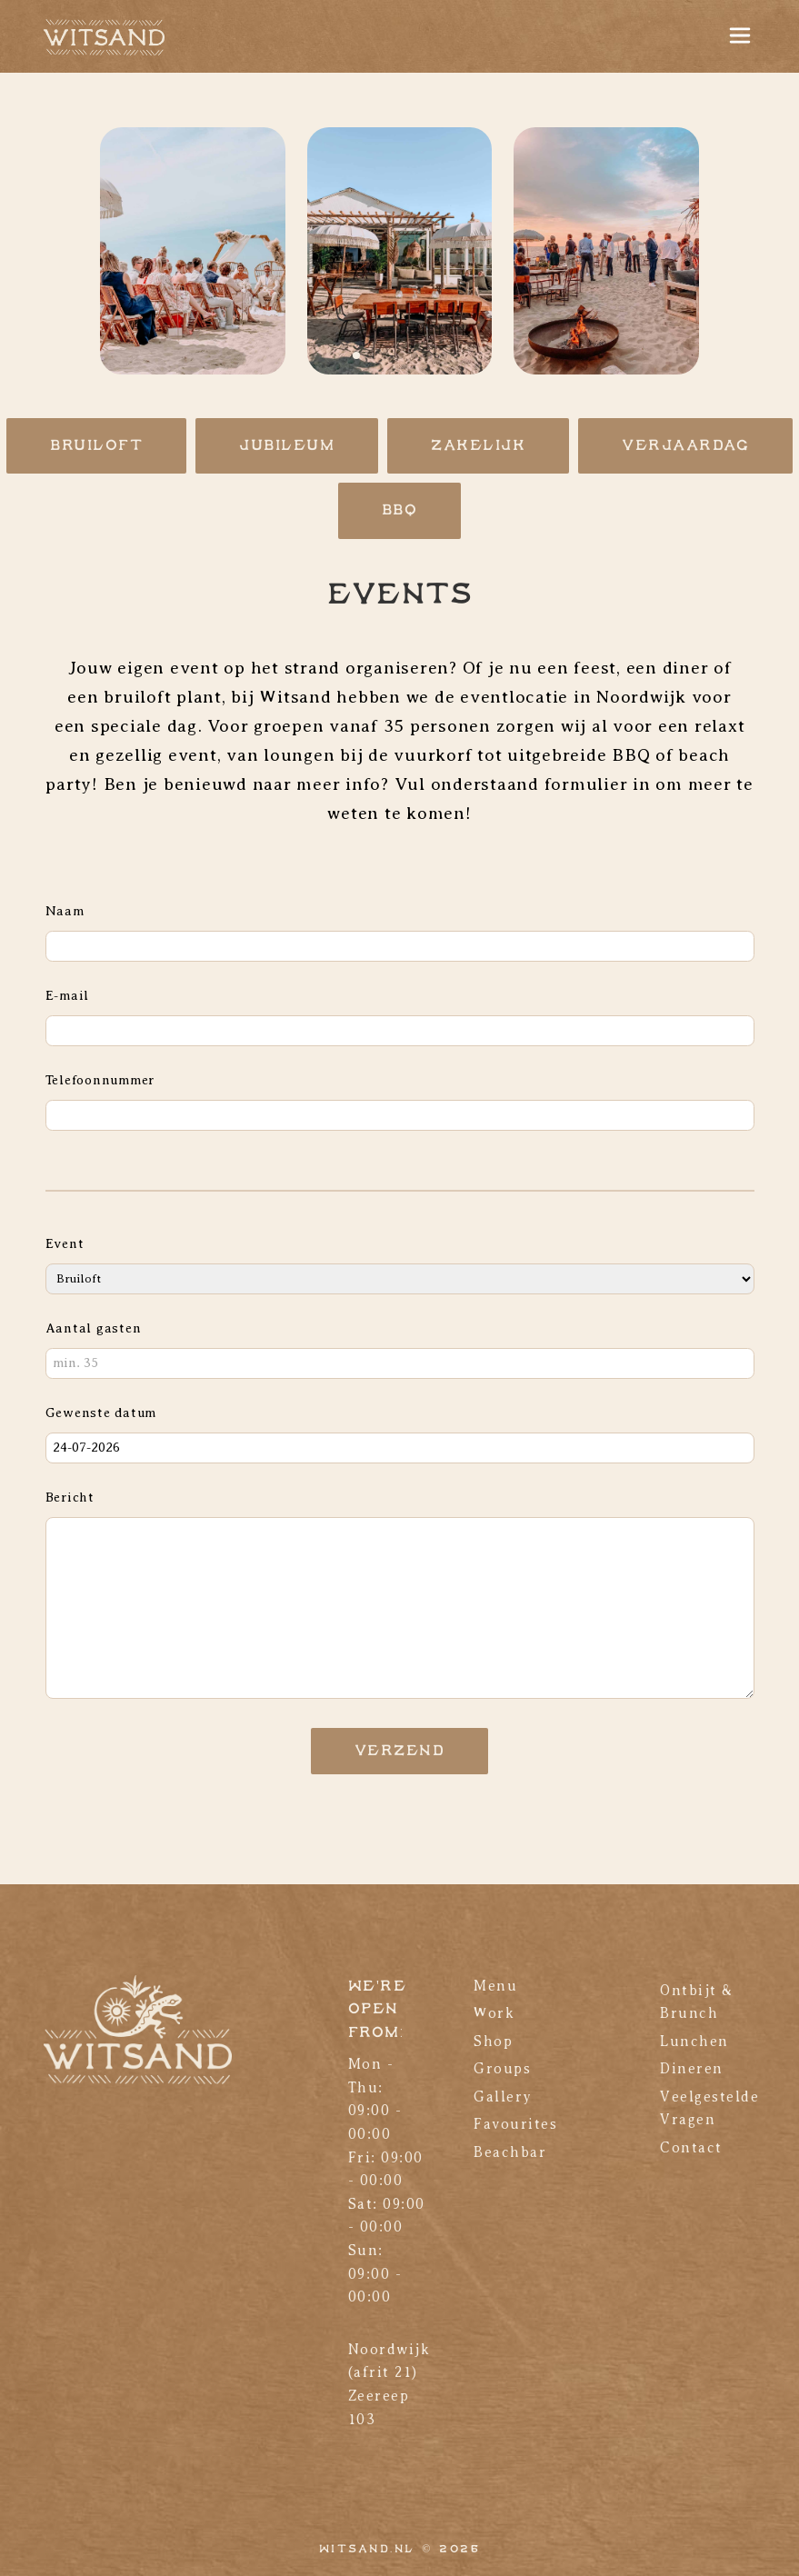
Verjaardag (685, 446)
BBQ (400, 510)
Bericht (70, 1497)
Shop (493, 2041)
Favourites (515, 2124)
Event (65, 1243)
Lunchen (694, 2041)
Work (494, 2013)
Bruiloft (96, 446)
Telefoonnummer (100, 1080)
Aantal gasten (93, 1328)
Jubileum (287, 446)
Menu (495, 1986)
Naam (65, 911)
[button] (356, 355)
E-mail (67, 995)
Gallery (503, 2097)
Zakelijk (478, 446)
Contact (691, 2148)
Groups (502, 2069)
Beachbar (510, 2152)
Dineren (692, 2069)
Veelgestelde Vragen (709, 2109)
